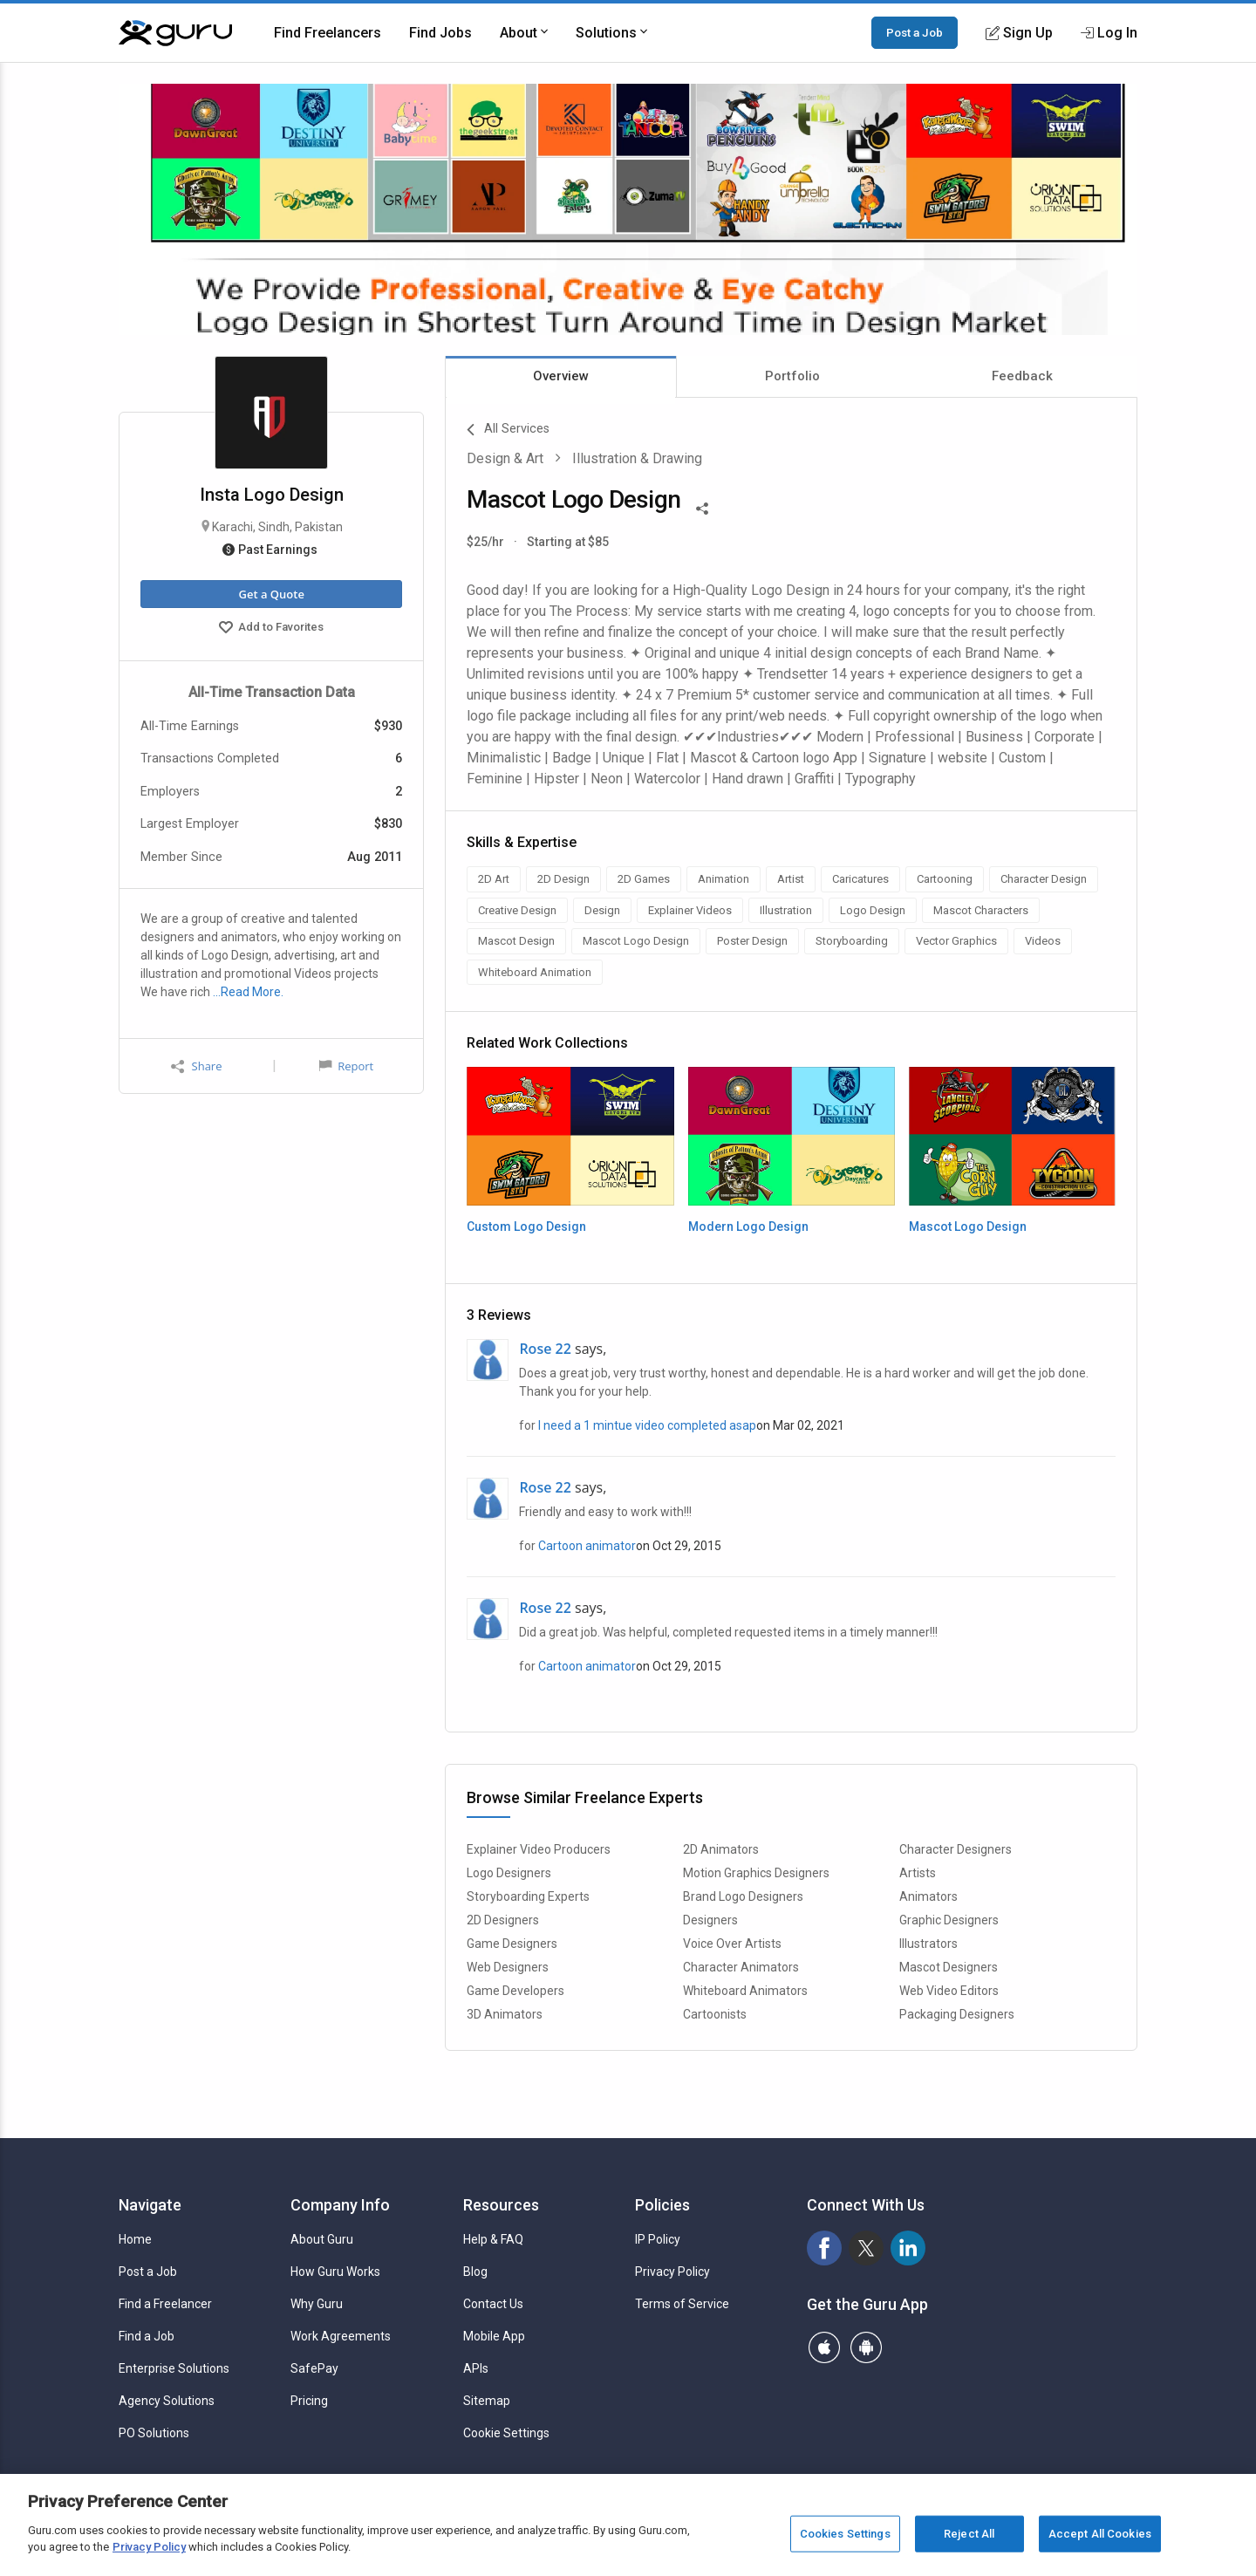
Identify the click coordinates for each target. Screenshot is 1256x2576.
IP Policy (657, 2239)
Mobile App (494, 2336)
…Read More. (248, 992)
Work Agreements (340, 2336)
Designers (710, 1920)
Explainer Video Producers (539, 1849)
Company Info (340, 2205)
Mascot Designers (948, 1967)
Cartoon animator (587, 1546)
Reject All (969, 2533)
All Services (508, 430)
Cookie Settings (506, 2433)
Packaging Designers (956, 2014)
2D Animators (721, 1849)
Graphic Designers (949, 1920)
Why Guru (316, 2304)
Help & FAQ (493, 2239)
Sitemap (486, 2401)
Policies (662, 2205)
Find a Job (146, 2336)
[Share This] (702, 507)
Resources (501, 2205)
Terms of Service (682, 2304)
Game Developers (515, 1991)
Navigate (150, 2205)
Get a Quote (271, 594)
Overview (561, 376)
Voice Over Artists (732, 1944)
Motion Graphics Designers (756, 1873)
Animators (928, 1896)
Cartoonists (715, 2014)
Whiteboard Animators (745, 1991)
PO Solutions (154, 2433)
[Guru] (175, 33)
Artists (917, 1873)
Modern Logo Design (748, 1226)
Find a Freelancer (165, 2304)
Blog (475, 2272)
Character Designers (955, 1849)
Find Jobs (440, 32)
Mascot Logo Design (968, 1226)
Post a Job (914, 32)
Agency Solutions (167, 2401)
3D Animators (505, 2014)
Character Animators (741, 1967)
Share (196, 1066)
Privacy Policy (672, 2272)
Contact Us (493, 2304)
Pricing (309, 2401)
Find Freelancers (327, 32)
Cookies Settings (845, 2533)
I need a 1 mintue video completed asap (647, 1425)
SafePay (314, 2368)
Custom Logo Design (526, 1226)
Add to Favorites (271, 628)
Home (135, 2239)
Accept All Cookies (1099, 2533)
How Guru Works (335, 2272)
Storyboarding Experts (528, 1896)
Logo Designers (509, 1873)
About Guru (321, 2239)
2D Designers (503, 1920)
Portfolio (792, 376)
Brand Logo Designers (743, 1896)
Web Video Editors (949, 1991)
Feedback (1022, 376)
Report (346, 1066)
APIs (475, 2368)
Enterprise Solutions (174, 2368)
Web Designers (508, 1967)
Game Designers (512, 1944)
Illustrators (928, 1944)
